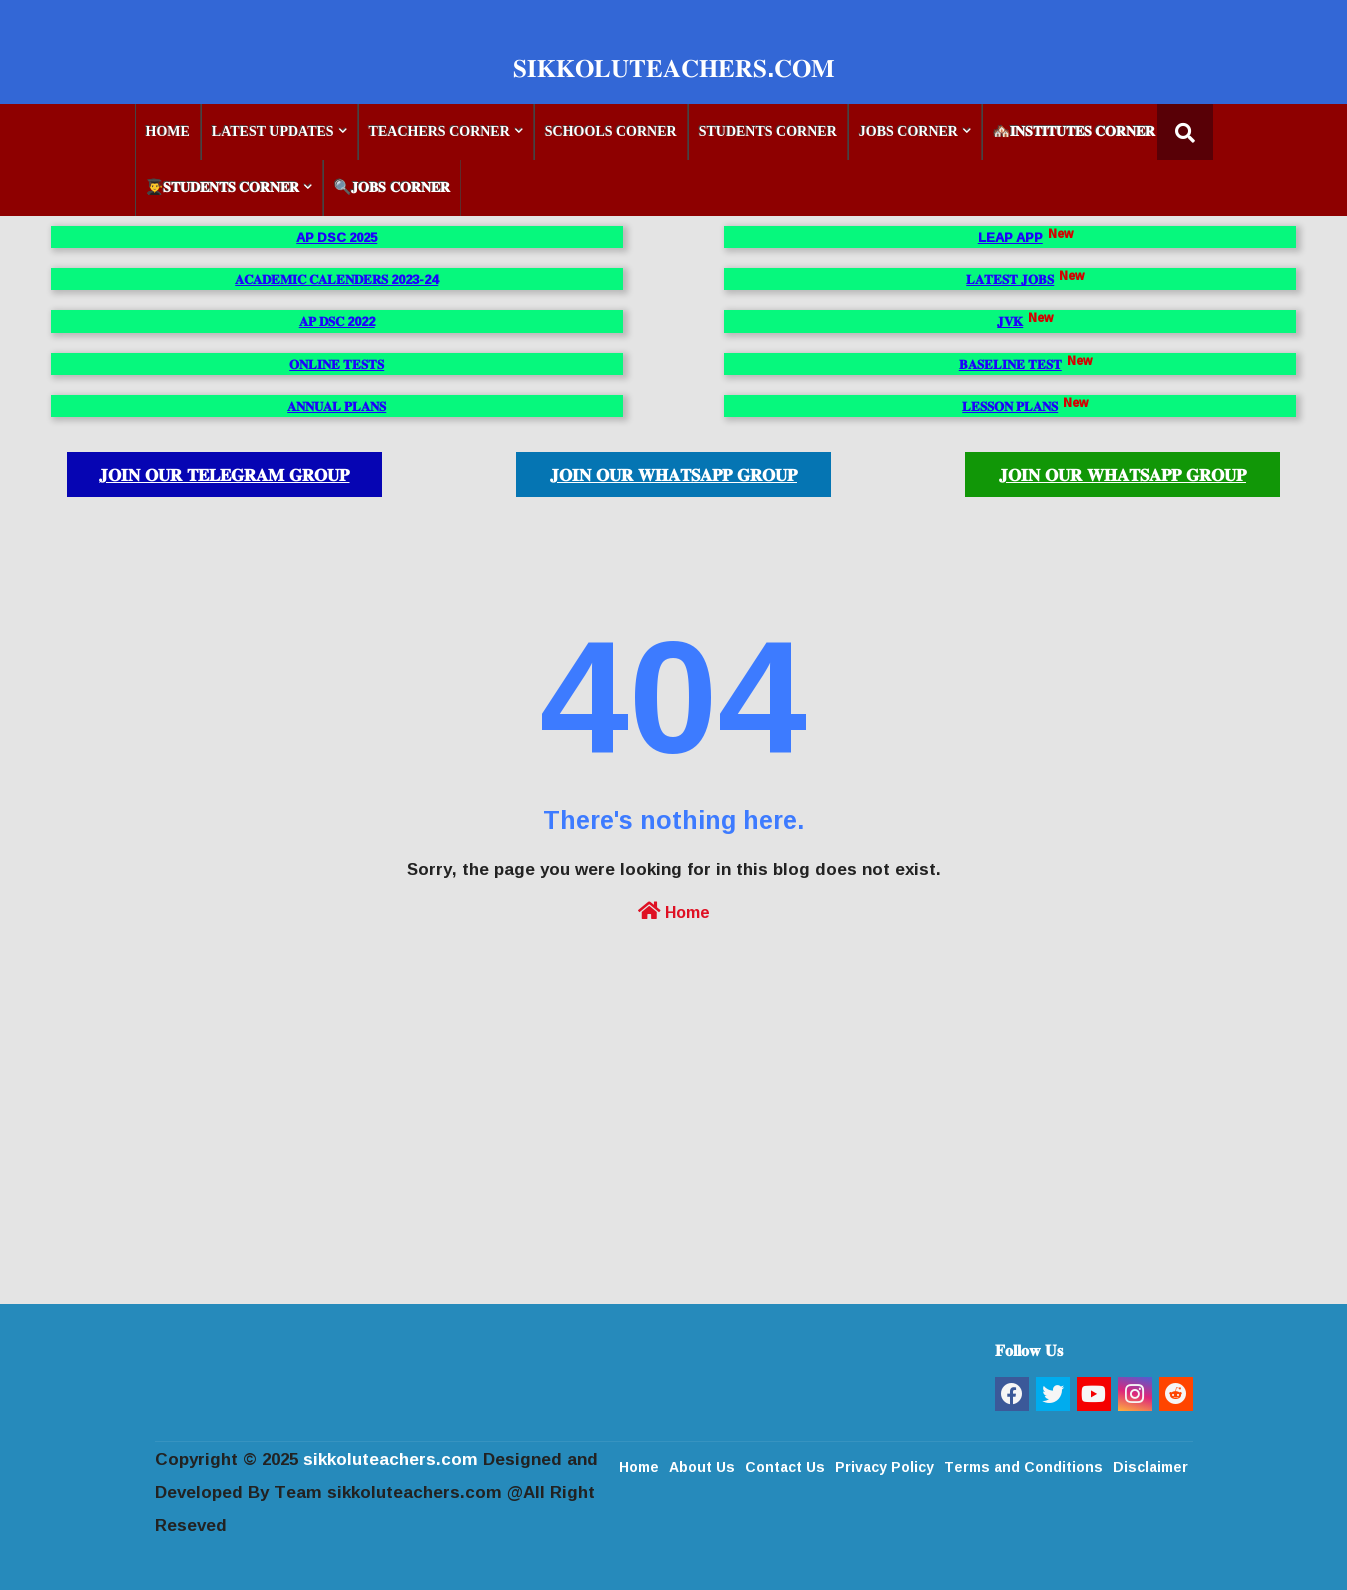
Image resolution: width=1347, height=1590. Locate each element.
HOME (168, 131)
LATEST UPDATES (273, 131)
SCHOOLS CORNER (611, 131)
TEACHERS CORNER (439, 131)
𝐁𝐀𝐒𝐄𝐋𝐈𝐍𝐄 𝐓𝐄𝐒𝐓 (1010, 364)
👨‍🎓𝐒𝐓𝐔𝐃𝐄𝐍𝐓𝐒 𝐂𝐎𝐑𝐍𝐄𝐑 (223, 187)
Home (674, 910)
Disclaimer (1150, 1465)
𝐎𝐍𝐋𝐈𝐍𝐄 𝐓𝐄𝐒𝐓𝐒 (336, 364)
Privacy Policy (884, 1465)
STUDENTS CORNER (768, 131)
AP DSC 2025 (336, 237)
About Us (702, 1465)
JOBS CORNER (908, 131)
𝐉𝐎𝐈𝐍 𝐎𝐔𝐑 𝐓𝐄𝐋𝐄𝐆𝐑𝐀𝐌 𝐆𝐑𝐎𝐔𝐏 (224, 474)
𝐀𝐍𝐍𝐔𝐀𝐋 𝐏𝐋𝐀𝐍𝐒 (336, 406)
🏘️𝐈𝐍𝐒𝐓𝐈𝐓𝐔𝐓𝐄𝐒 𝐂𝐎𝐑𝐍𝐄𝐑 (1074, 131)
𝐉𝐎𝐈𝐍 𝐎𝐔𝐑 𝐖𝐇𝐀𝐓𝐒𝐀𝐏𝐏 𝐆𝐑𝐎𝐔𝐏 (673, 474)
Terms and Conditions (1023, 1465)
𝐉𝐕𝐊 (1010, 321)
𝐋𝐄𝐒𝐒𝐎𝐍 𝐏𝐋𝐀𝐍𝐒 (1010, 406)
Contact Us (785, 1465)
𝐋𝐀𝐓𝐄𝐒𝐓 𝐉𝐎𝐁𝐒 (1010, 279)
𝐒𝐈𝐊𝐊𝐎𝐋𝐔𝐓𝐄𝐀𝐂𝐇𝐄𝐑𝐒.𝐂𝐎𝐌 (674, 67)
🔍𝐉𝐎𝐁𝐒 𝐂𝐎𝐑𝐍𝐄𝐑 (392, 187)
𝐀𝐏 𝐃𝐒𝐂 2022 (337, 321)
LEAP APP (1010, 237)
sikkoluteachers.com (390, 1458)
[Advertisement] (674, 1163)
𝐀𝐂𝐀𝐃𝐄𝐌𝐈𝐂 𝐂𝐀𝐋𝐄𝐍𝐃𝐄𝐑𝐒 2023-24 (336, 279)
